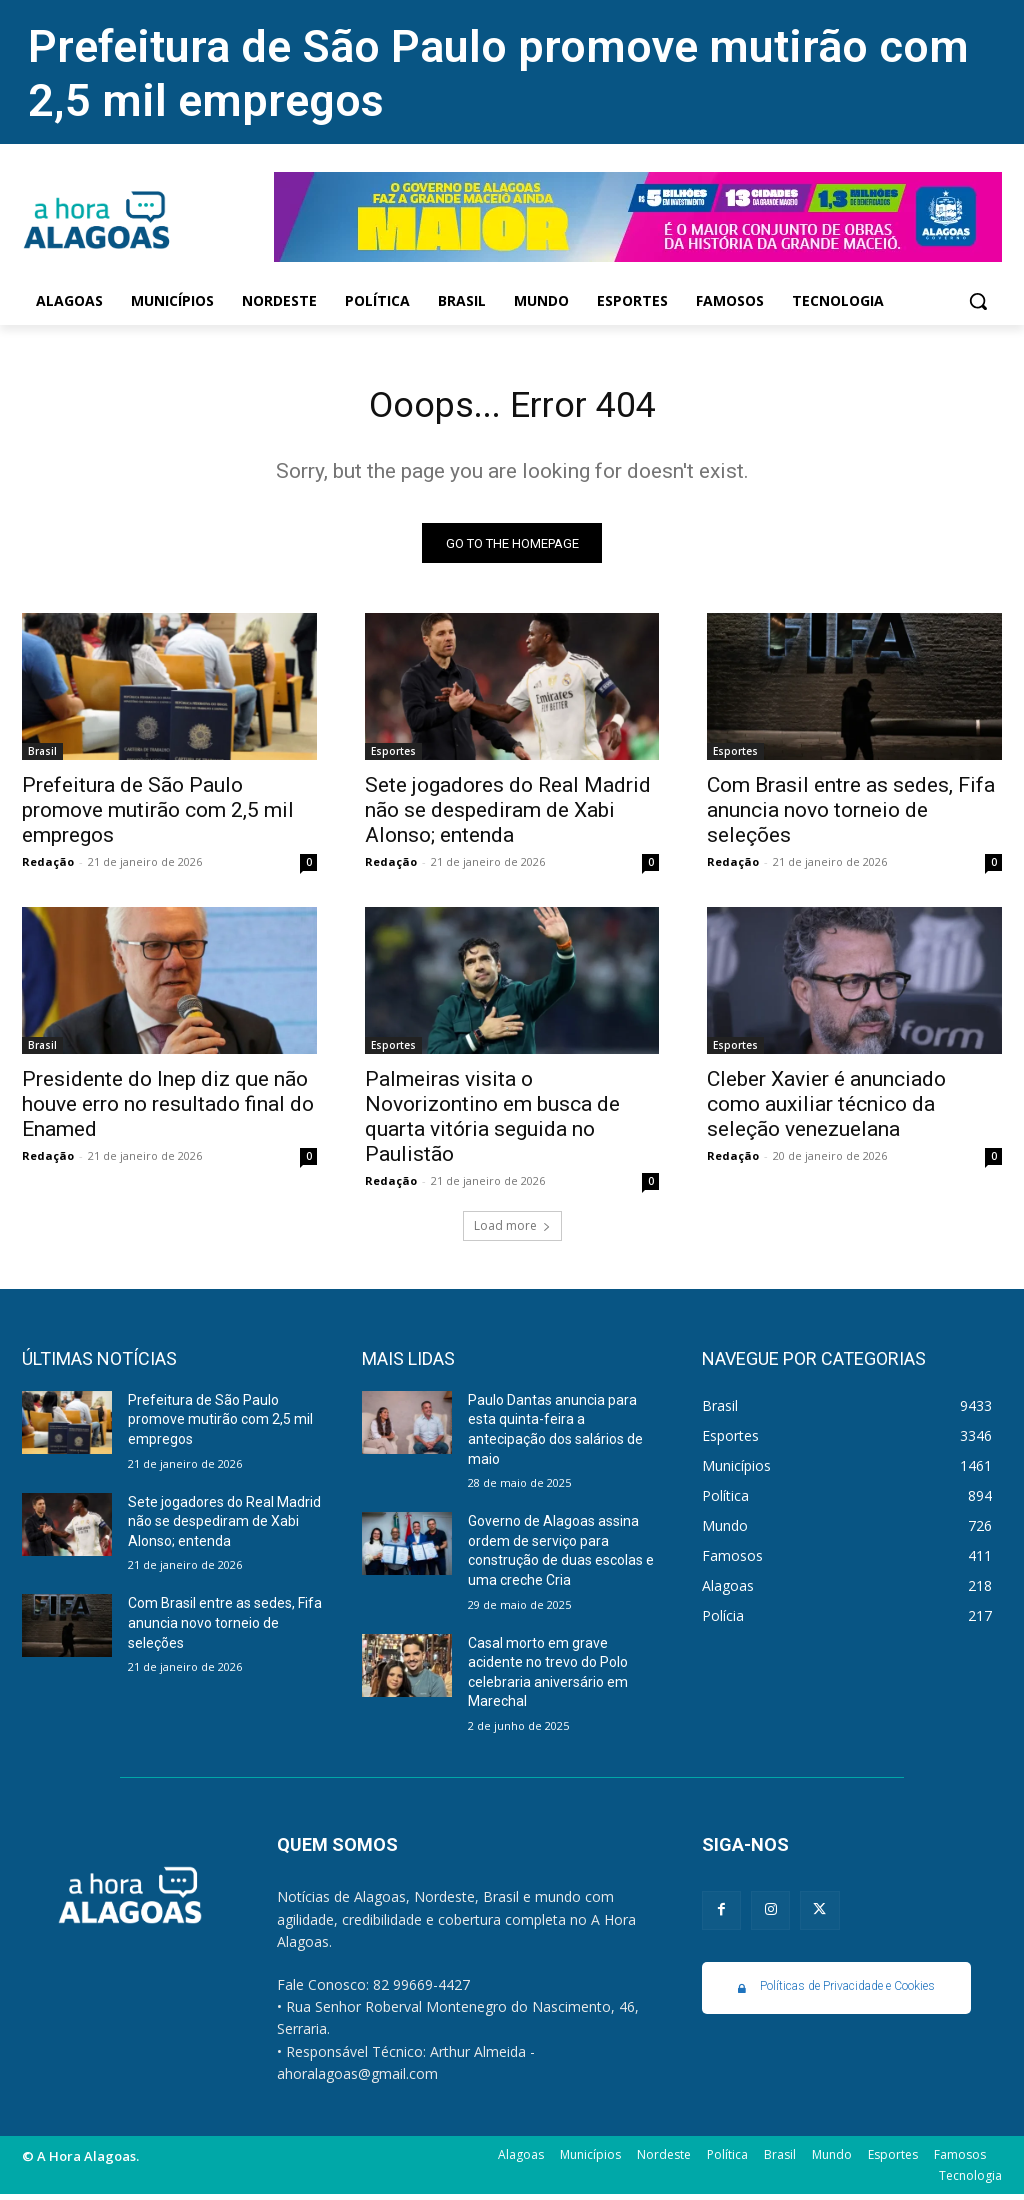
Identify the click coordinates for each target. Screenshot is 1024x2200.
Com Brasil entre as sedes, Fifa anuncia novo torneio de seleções (851, 816)
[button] (978, 301)
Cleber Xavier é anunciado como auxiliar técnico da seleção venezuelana (826, 1111)
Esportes (393, 757)
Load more (512, 1231)
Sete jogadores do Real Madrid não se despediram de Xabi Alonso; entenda (508, 816)
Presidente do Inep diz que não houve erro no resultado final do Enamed (168, 1111)
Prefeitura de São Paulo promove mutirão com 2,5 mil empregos (158, 816)
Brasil (42, 757)
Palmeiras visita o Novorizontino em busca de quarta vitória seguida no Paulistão (492, 1123)
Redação (48, 867)
